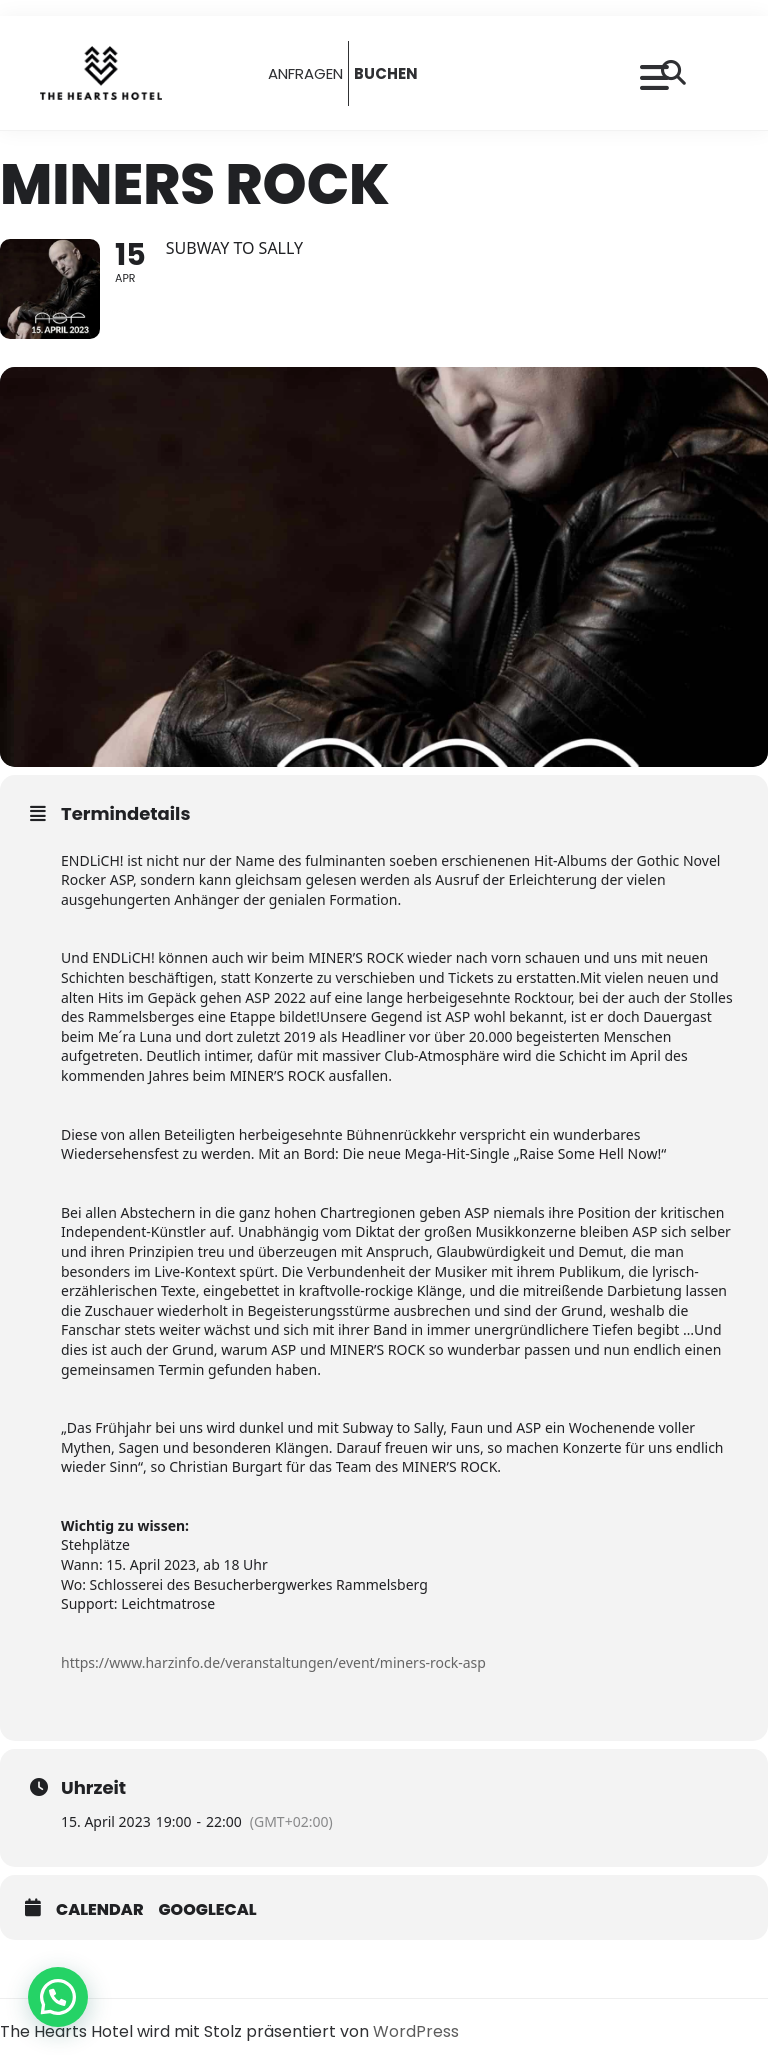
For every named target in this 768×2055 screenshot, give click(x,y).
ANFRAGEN (305, 73)
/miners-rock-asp (430, 1662)
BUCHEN (386, 73)
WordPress (416, 2031)
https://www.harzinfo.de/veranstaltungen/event (218, 1662)
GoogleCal (208, 1910)
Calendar (100, 1910)
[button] (58, 1997)
